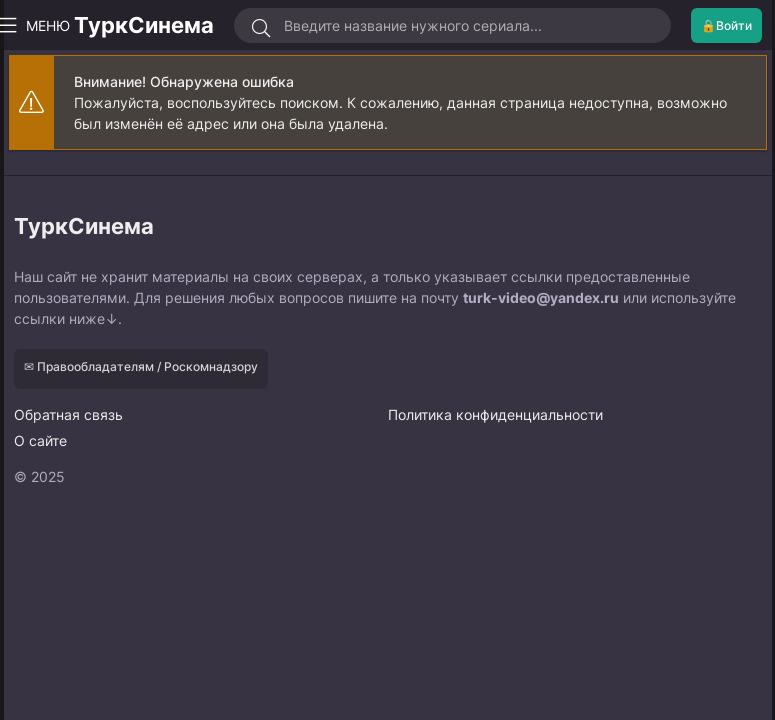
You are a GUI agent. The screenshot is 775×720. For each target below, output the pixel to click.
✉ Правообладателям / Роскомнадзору (141, 366)
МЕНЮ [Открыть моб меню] (40, 25)
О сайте (40, 440)
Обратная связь (68, 414)
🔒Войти (726, 25)
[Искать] (261, 28)
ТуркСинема (144, 25)
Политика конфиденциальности (495, 414)
